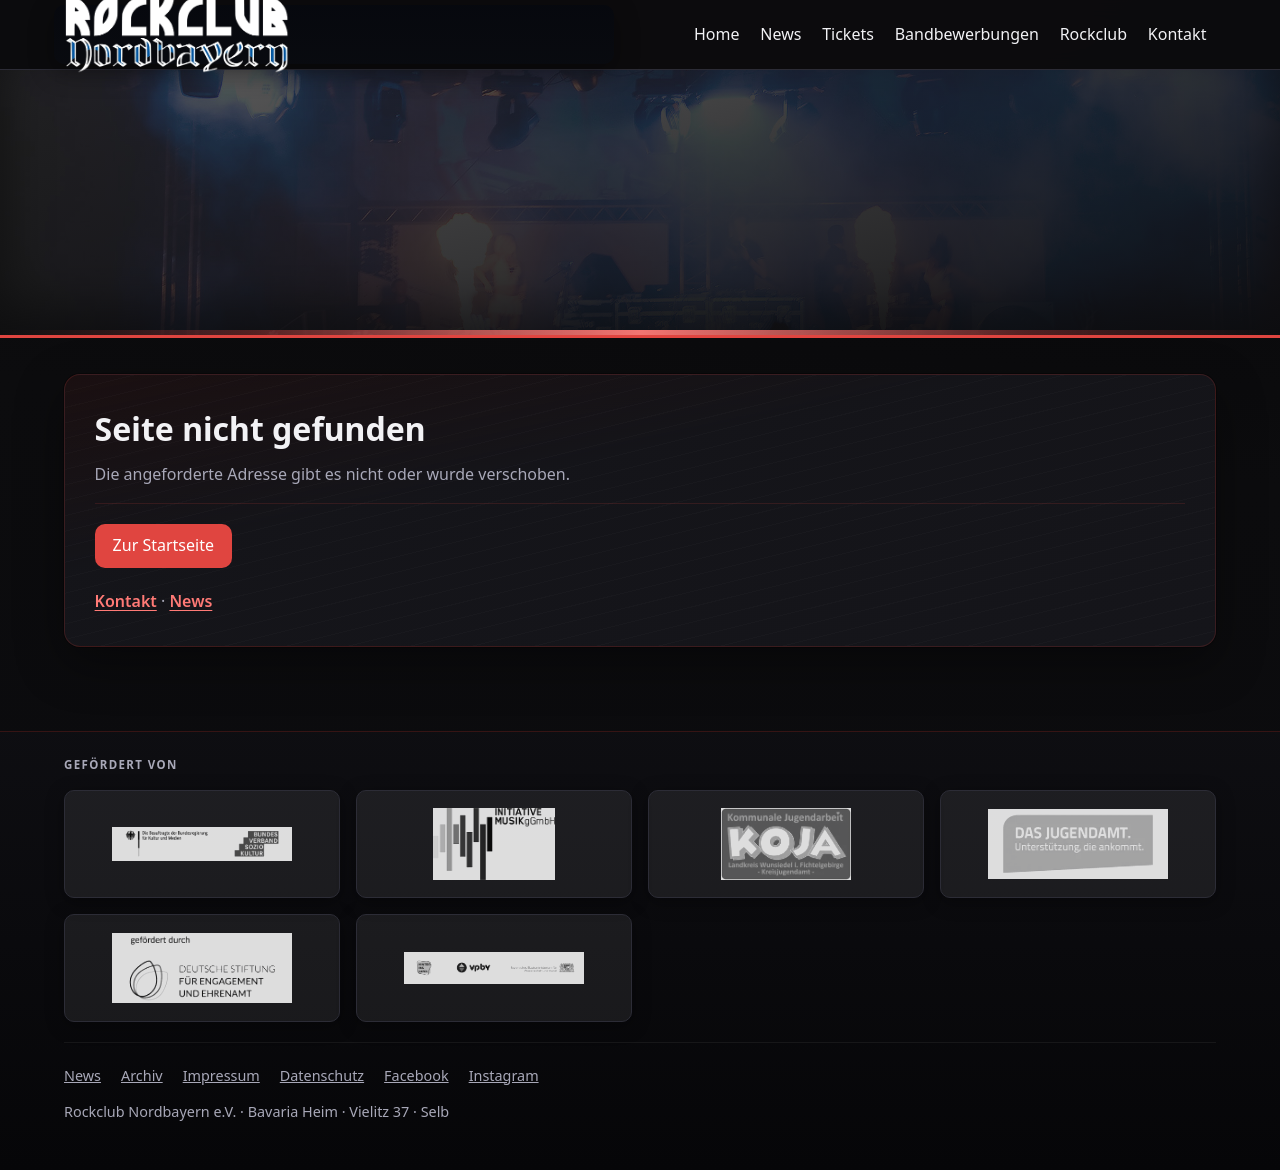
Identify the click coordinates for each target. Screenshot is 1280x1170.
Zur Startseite (163, 545)
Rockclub (1093, 34)
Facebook (416, 1075)
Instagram (504, 1075)
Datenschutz (322, 1075)
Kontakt (1177, 34)
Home (717, 34)
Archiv (142, 1075)
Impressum (221, 1075)
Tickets (848, 34)
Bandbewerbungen (967, 34)
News (780, 34)
